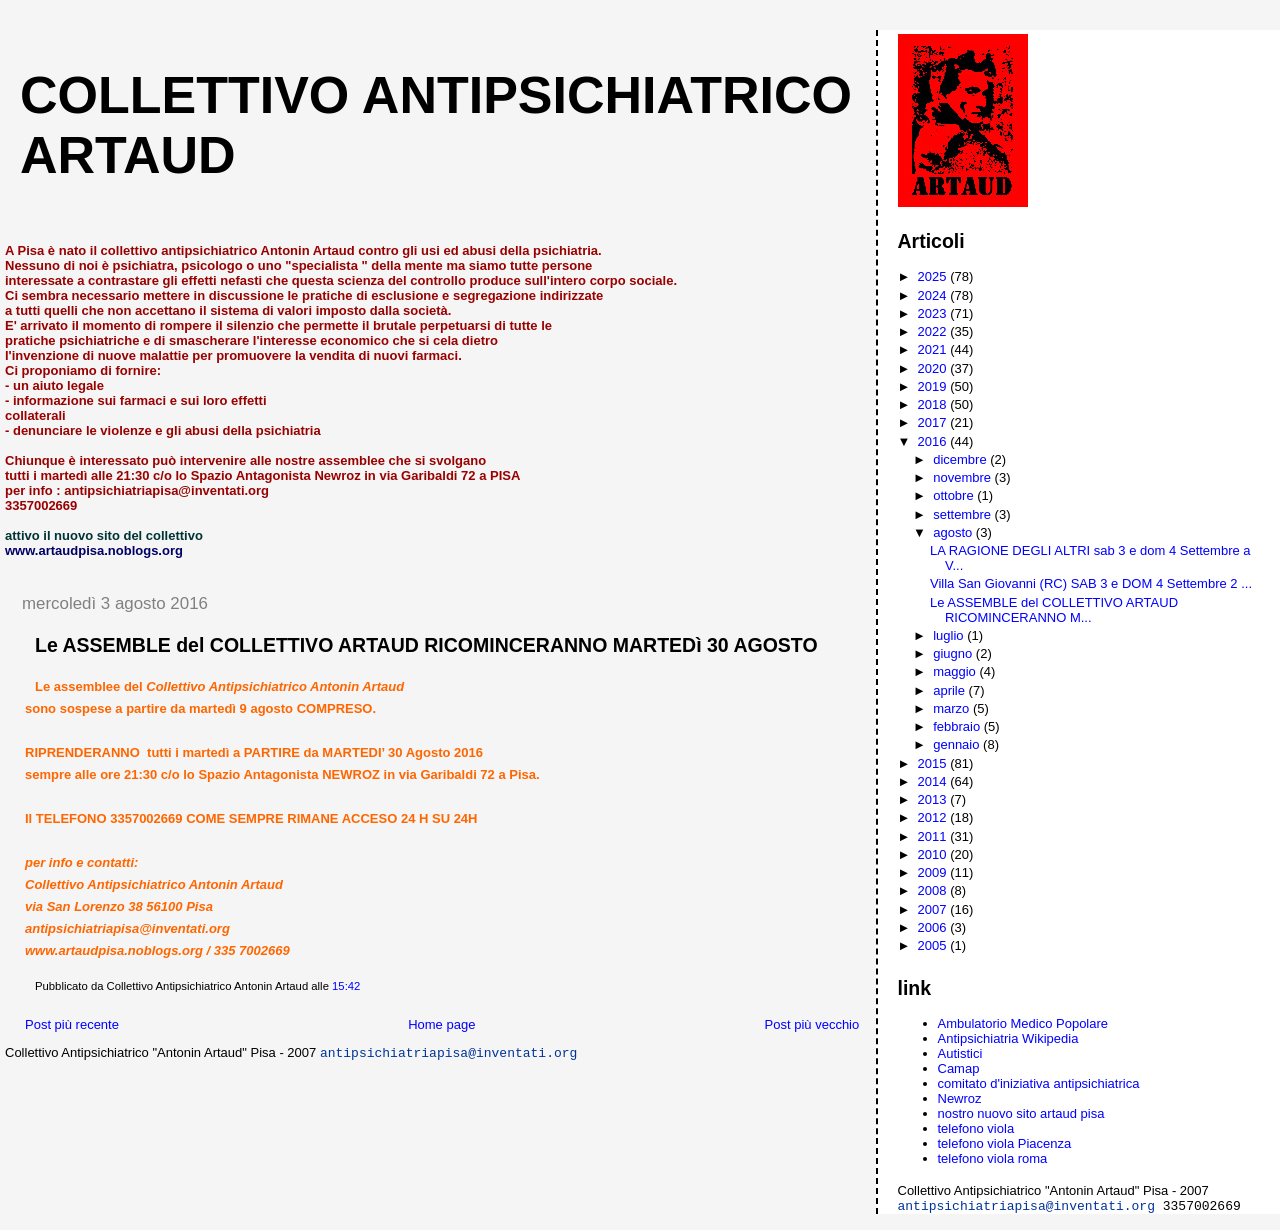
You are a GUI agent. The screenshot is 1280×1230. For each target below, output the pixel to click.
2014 (934, 781)
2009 (934, 872)
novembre (963, 477)
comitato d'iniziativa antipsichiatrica (1039, 1083)
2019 (934, 386)
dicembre (961, 459)
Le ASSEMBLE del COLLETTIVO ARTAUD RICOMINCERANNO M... (1054, 610)
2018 (934, 404)
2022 (934, 331)
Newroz (960, 1098)
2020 (934, 368)
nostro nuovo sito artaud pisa (1021, 1113)
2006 (934, 927)
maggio (956, 671)
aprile (950, 690)
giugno (954, 653)
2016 (934, 441)
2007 (934, 909)
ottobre (955, 495)
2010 (934, 854)
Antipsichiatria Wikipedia (1008, 1038)
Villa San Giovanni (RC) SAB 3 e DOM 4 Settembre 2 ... (1091, 583)
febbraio (958, 726)
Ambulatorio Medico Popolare (1023, 1023)
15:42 (346, 986)
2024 (934, 295)
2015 (934, 763)
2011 (934, 836)
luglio (950, 635)
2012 (934, 817)
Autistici (960, 1053)
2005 (934, 945)
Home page (441, 1024)
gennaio (958, 744)
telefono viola (976, 1128)
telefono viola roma (993, 1158)
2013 (934, 799)
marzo (953, 708)
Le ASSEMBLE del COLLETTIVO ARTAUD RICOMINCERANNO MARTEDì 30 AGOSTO (426, 645)
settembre (963, 514)
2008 (934, 890)
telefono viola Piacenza (1005, 1143)
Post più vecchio (812, 1024)
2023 (934, 313)
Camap (959, 1068)
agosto (954, 532)
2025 (934, 276)
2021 (934, 349)
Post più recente (72, 1024)
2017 (934, 422)
